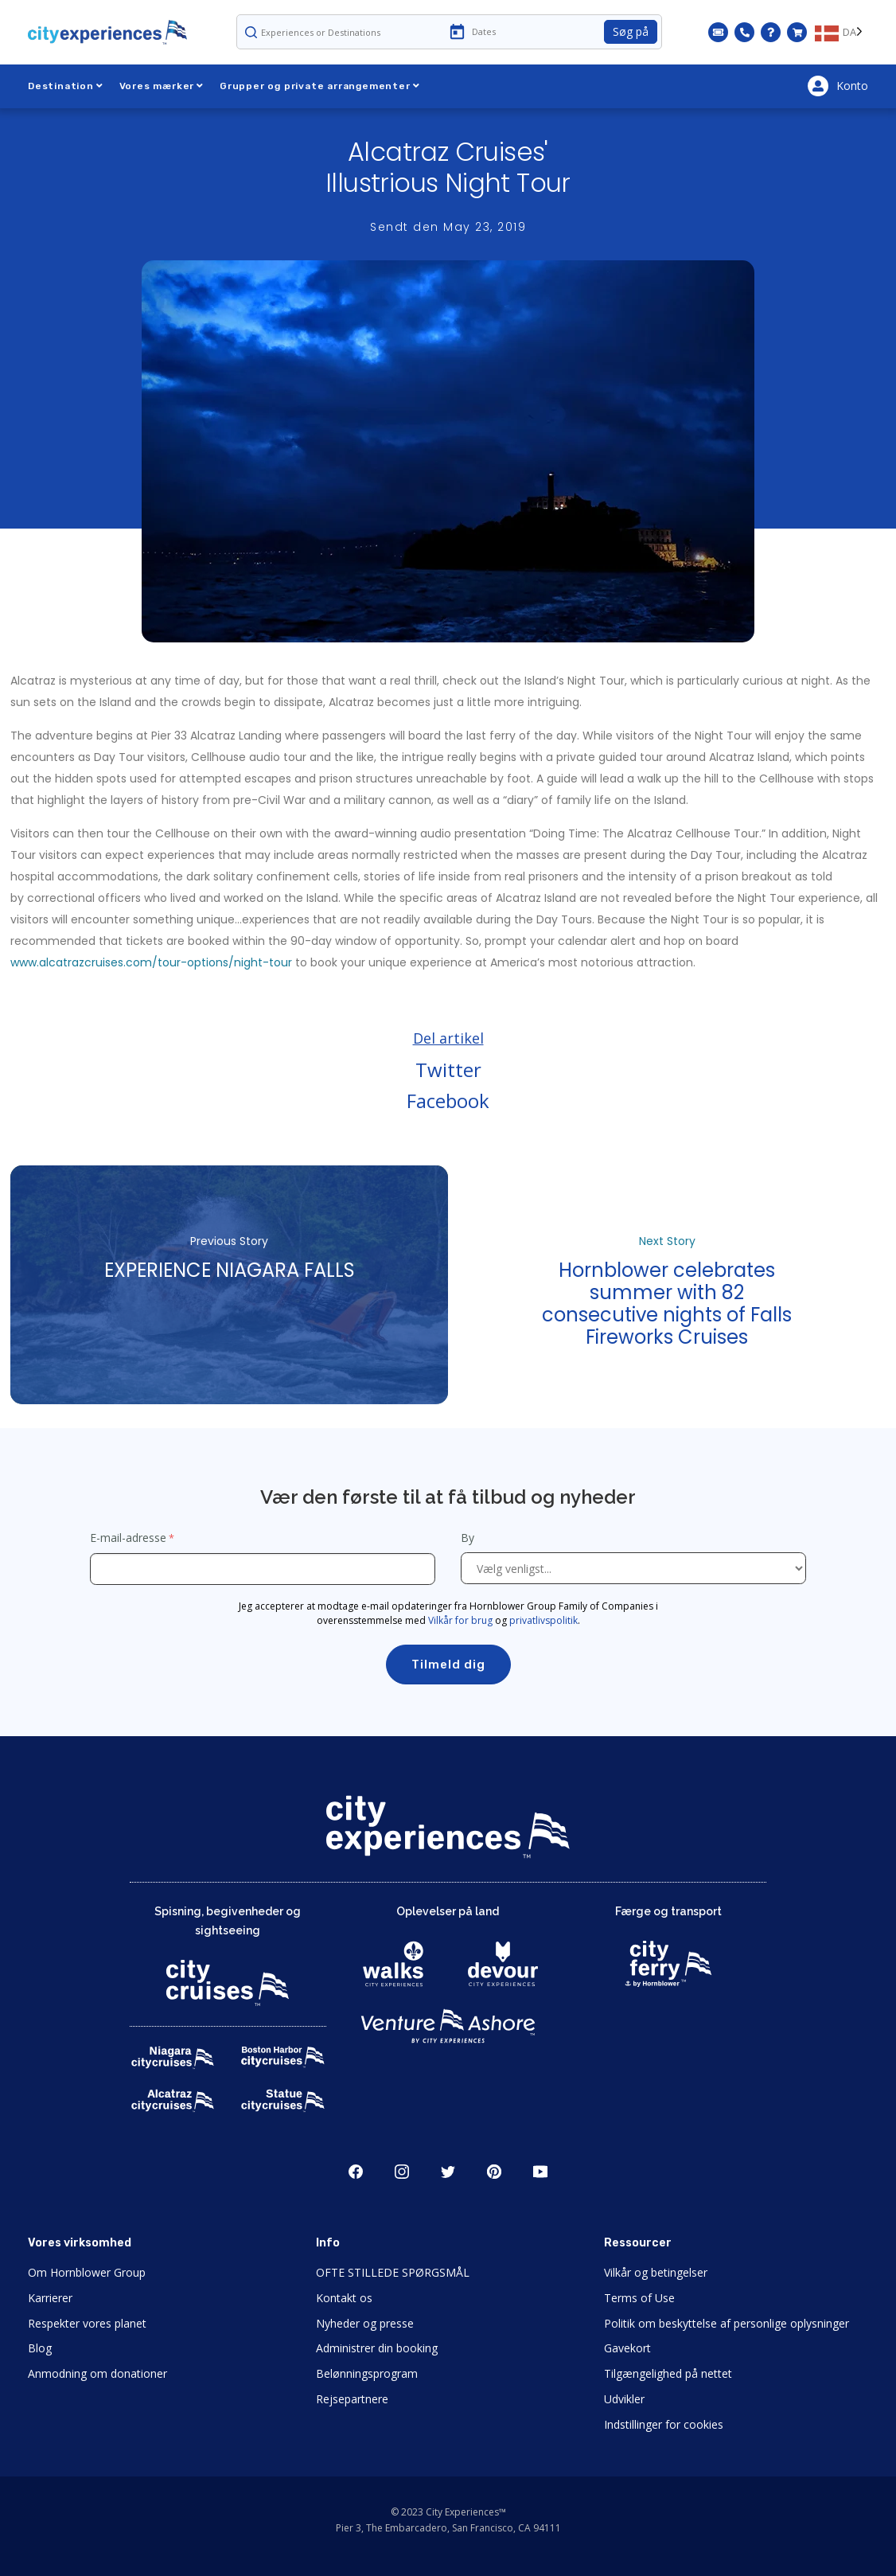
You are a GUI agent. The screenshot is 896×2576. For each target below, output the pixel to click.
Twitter (448, 1069)
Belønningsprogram (367, 2373)
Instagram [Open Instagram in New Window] (402, 2171)
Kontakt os (344, 2297)
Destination (65, 86)
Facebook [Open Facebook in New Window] (356, 2171)
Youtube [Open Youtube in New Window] (540, 2171)
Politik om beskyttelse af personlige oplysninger (726, 2323)
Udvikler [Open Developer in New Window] (624, 2398)
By (469, 1537)
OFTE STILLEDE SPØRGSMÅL (392, 2272)
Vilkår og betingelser (655, 2272)
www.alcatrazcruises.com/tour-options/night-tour (151, 962)
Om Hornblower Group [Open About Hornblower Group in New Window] (87, 2272)
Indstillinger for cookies (663, 2424)
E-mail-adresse (128, 1537)
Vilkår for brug (460, 1620)
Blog (40, 2347)
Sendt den (448, 227)
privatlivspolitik (543, 1620)
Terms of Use (639, 2297)
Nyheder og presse (365, 2323)
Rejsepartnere (352, 2398)
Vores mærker (161, 86)
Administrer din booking (377, 2347)
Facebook (448, 1100)
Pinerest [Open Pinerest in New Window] (494, 2171)
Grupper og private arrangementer (319, 86)
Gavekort (627, 2347)
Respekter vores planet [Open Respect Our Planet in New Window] (87, 2323)
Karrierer (50, 2297)
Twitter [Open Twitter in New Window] (448, 2171)
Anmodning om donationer (97, 2373)
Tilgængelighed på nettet (668, 2373)
